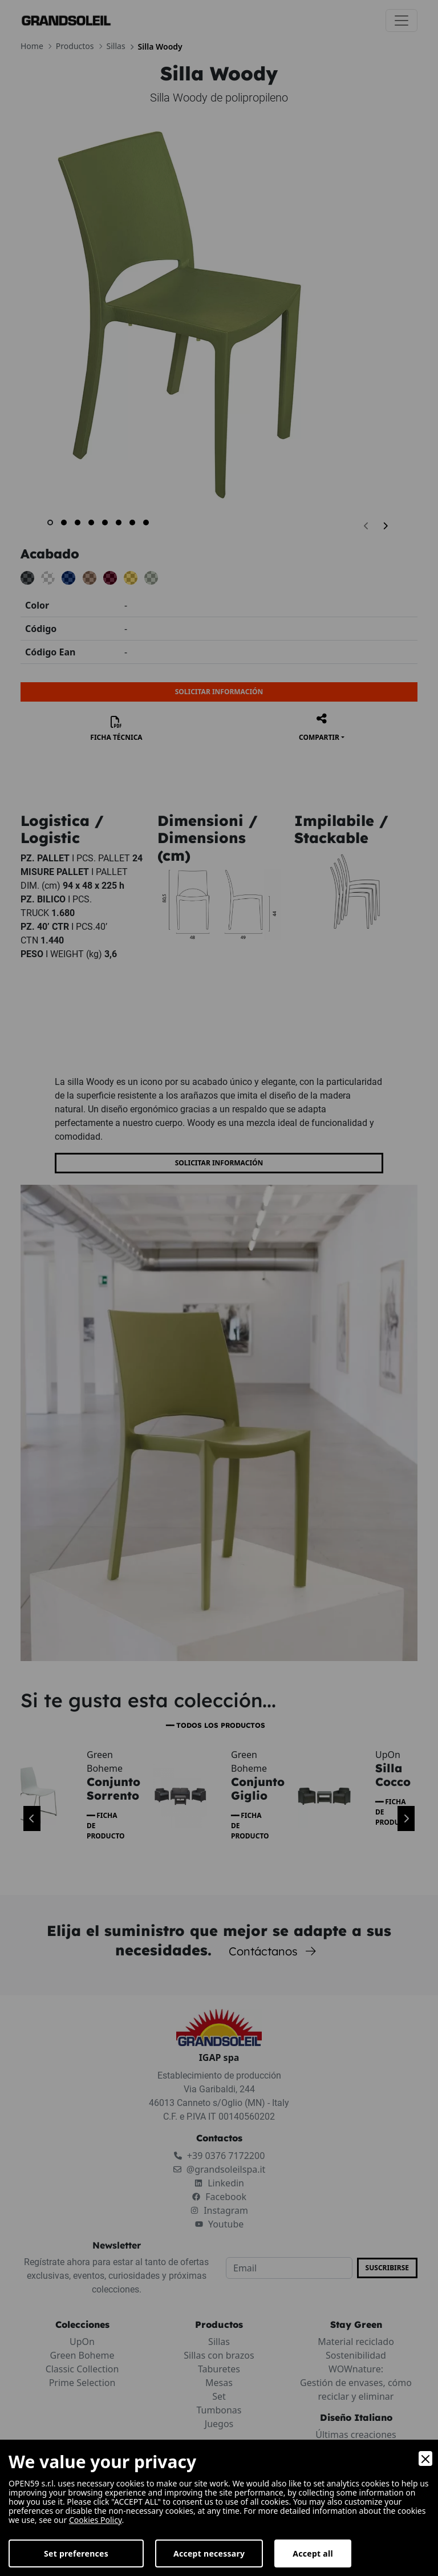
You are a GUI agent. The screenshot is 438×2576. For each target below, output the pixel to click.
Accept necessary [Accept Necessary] (209, 2553)
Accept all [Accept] (313, 2553)
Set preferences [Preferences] (76, 2553)
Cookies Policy (95, 2519)
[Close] (425, 2458)
